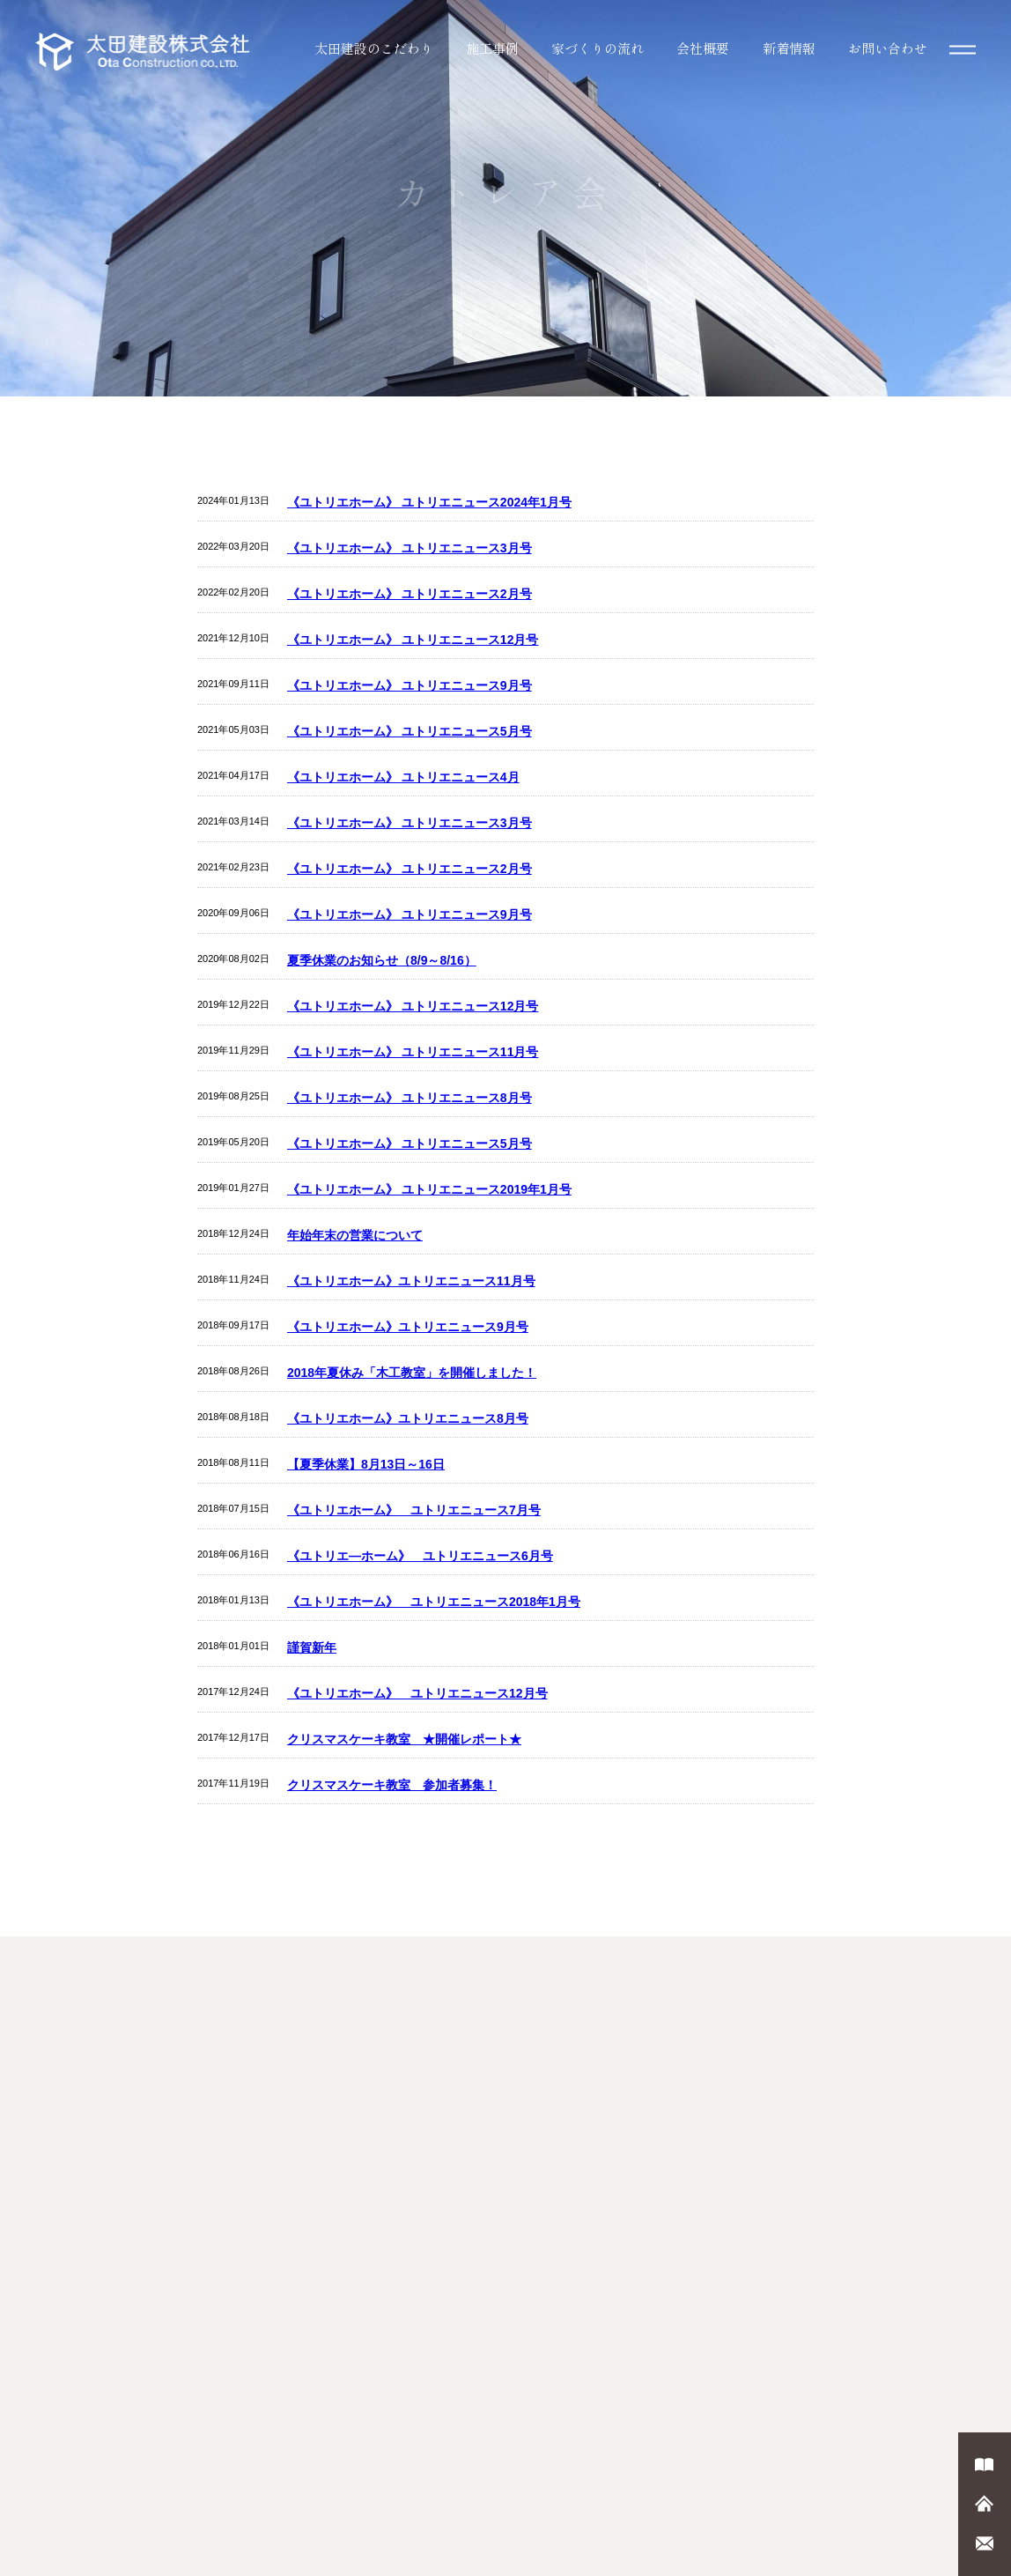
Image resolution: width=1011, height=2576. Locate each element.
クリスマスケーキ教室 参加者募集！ (392, 1785)
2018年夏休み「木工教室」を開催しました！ (411, 1373)
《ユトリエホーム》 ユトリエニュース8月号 (409, 1098)
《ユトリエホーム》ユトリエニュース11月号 (411, 1281)
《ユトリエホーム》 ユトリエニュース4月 (403, 777)
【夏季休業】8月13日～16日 (366, 1464)
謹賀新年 (311, 1647)
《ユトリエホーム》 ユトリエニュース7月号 (414, 1510)
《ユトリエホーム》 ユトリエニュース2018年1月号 (433, 1602)
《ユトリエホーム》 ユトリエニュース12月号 (412, 640)
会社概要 (702, 48)
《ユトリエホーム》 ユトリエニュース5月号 (409, 731)
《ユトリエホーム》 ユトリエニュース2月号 (409, 594)
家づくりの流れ (597, 48)
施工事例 (492, 48)
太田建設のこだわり (373, 48)
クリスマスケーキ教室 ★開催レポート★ (404, 1739)
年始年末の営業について (355, 1235)
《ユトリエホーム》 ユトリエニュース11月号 (412, 1052)
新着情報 (789, 48)
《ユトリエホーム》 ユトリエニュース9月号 (409, 685)
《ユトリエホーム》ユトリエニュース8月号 (407, 1418)
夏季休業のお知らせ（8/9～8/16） (381, 960)
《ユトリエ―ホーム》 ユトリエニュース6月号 (420, 1556)
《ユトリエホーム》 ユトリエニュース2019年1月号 (429, 1189)
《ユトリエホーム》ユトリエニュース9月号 (407, 1327)
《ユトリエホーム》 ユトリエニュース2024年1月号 (429, 502)
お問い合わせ (887, 48)
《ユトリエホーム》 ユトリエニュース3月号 (409, 548)
